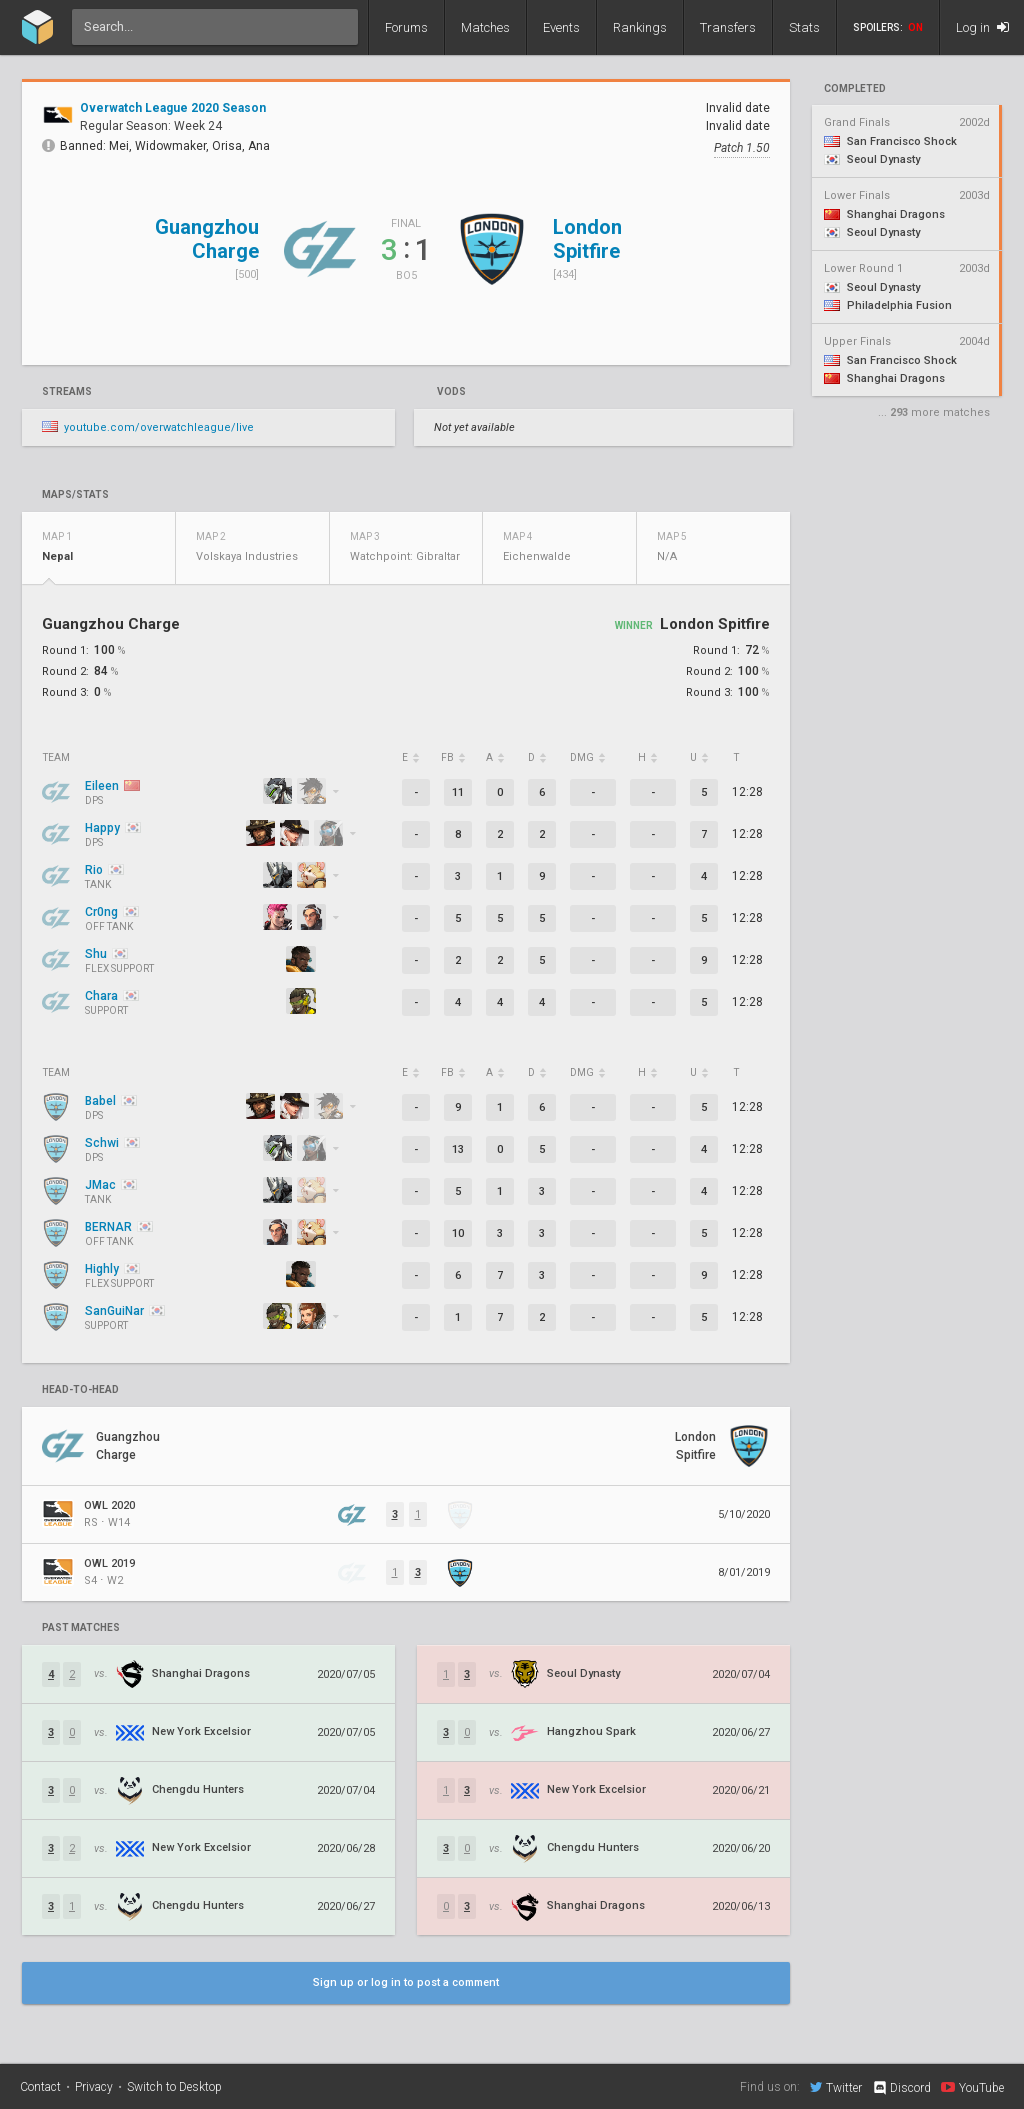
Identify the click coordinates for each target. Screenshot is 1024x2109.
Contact (40, 2087)
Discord (901, 2088)
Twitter (836, 2087)
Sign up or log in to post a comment (406, 1982)
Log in (982, 27)
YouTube (972, 2087)
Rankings (640, 27)
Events (561, 27)
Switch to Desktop (174, 2087)
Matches (485, 27)
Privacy (94, 2087)
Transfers (728, 27)
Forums (406, 27)
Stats (804, 27)
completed (855, 89)
